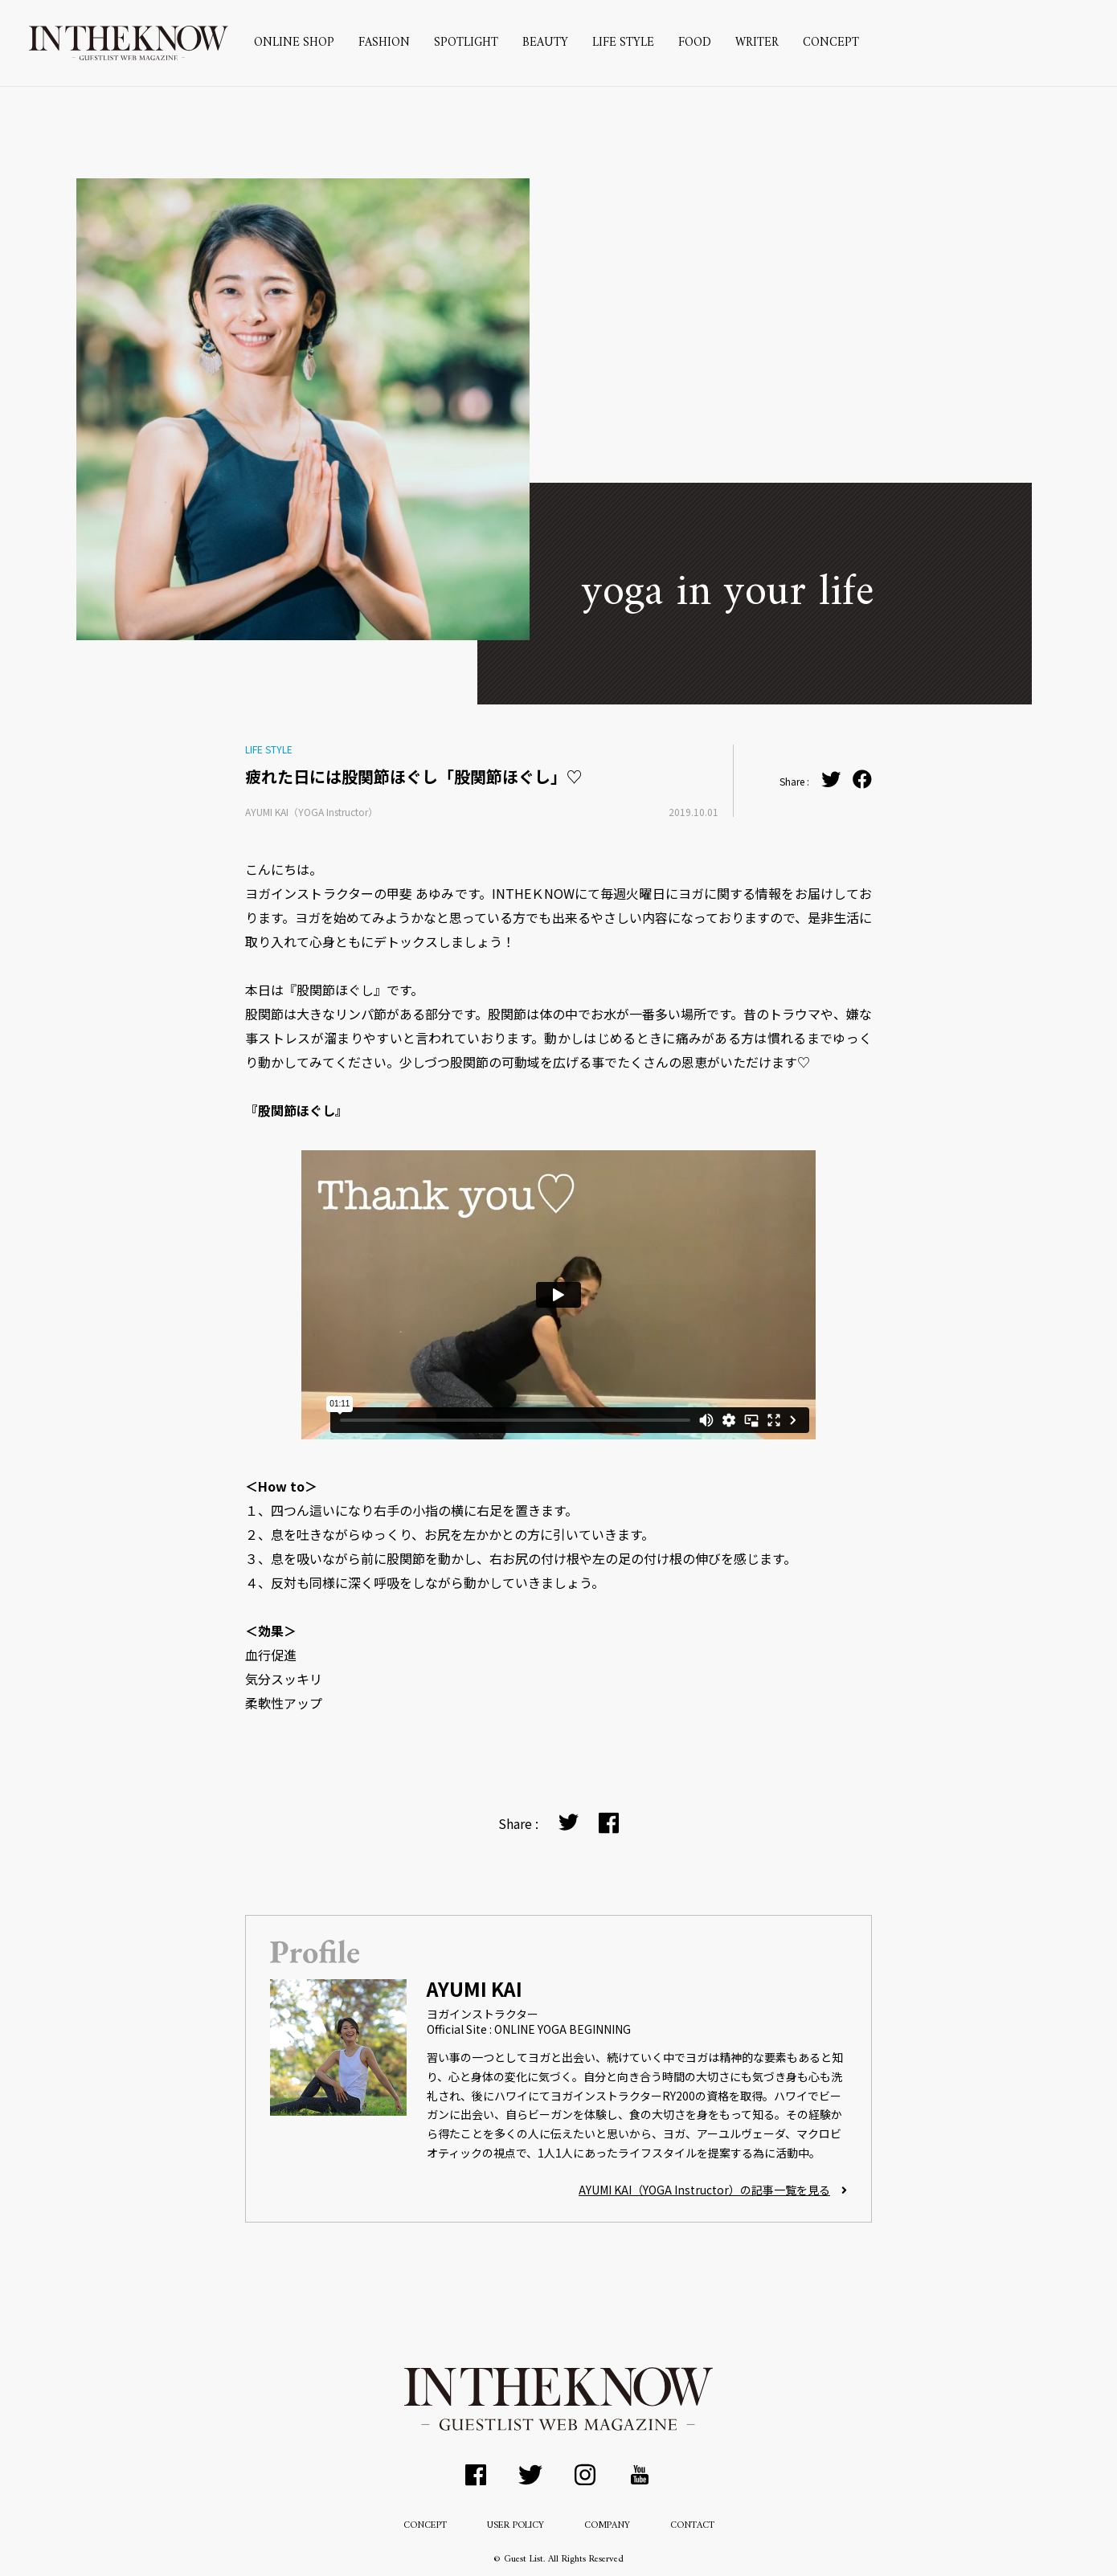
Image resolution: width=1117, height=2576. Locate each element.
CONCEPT (831, 43)
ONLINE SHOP (294, 43)
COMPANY (607, 2525)
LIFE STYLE (623, 43)
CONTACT (692, 2525)
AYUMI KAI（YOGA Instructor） (311, 812)
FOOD (694, 43)
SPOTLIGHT (466, 43)
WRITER (757, 43)
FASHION (384, 43)
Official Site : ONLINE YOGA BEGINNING (529, 2029)
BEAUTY (545, 43)
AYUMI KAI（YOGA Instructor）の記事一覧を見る (713, 2190)
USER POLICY (515, 2525)
